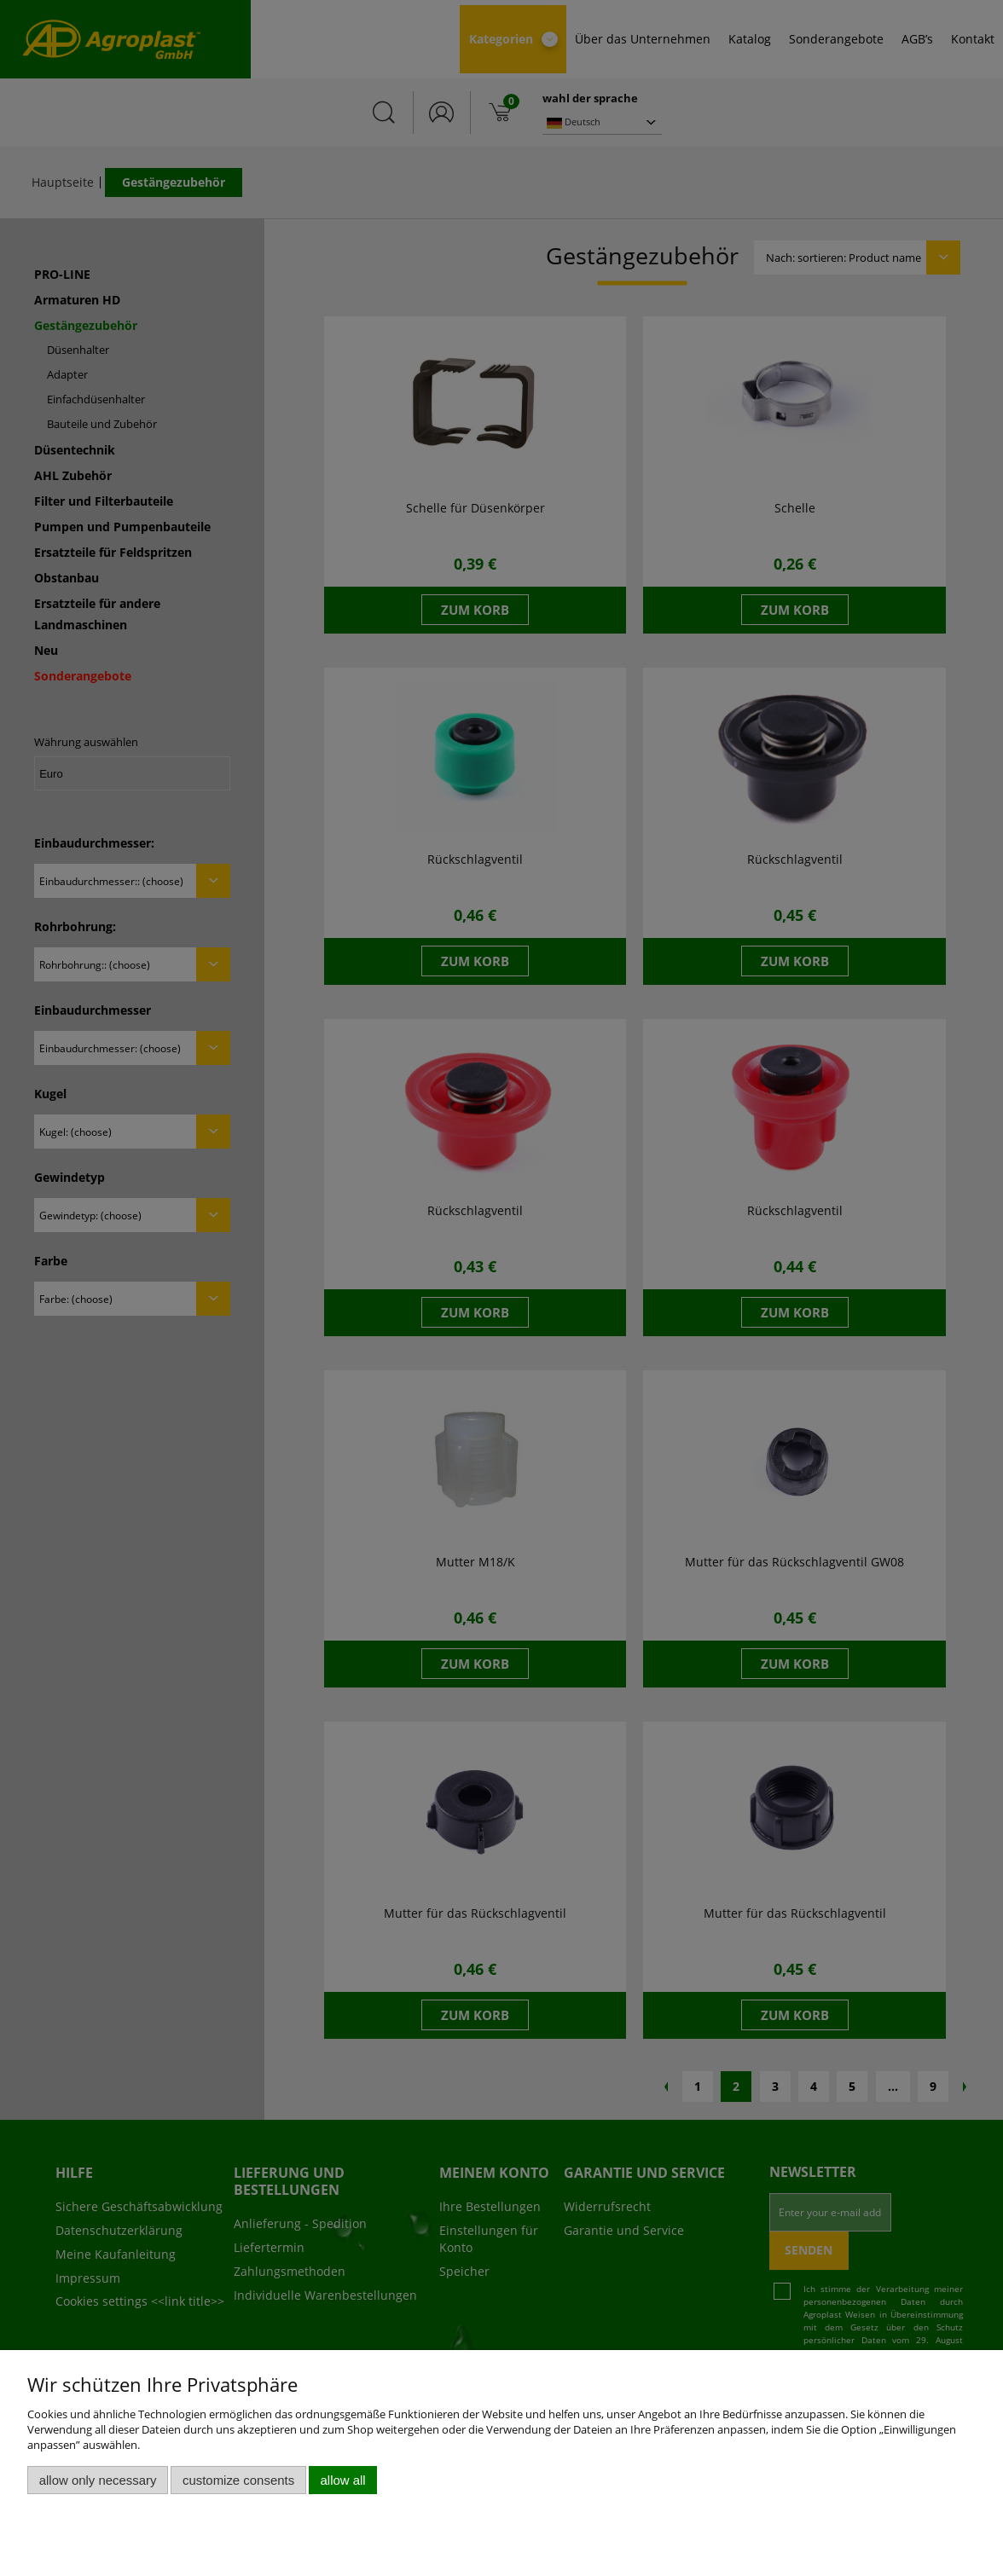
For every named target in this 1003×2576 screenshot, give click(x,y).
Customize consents (238, 2480)
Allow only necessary (98, 2480)
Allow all (343, 2480)
